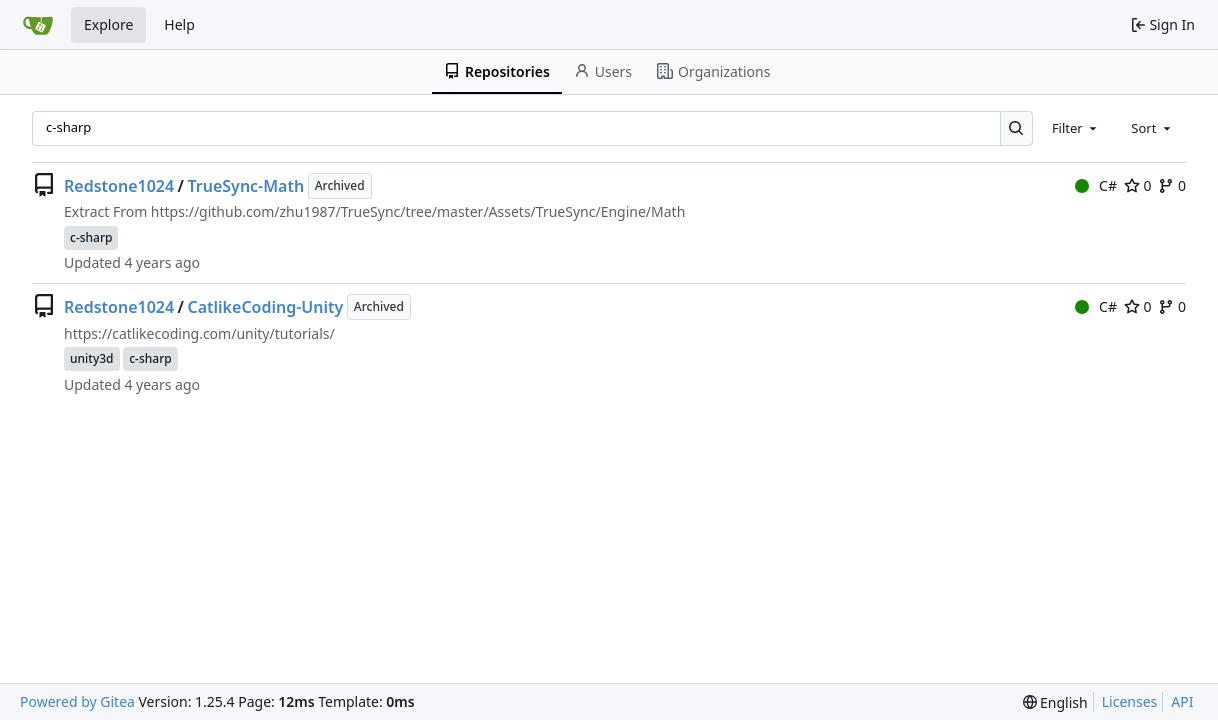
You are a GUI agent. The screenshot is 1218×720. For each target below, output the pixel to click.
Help (179, 24)
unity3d (92, 358)
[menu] (1055, 702)
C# (1096, 185)
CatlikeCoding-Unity (266, 307)
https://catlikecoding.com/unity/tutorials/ (199, 333)
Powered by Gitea (77, 701)
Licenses (1130, 701)
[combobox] (1076, 128)
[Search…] (1016, 128)
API (1182, 701)
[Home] (38, 25)
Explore (108, 24)
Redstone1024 (119, 186)
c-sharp (91, 237)
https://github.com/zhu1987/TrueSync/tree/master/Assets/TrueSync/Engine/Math (418, 211)
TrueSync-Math (246, 186)
